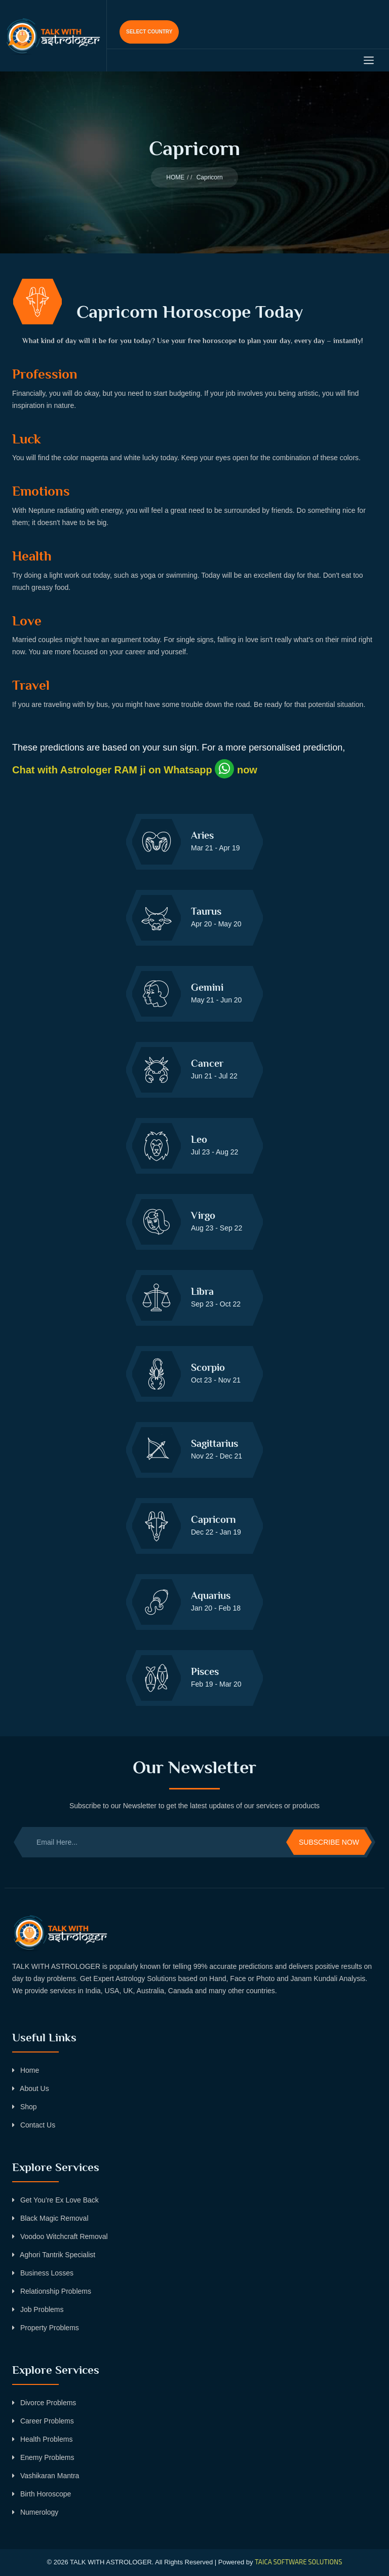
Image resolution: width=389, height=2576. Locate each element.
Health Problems (42, 2439)
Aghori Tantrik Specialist (53, 2255)
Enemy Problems (43, 2457)
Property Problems (45, 2328)
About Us (30, 2088)
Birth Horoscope (41, 2494)
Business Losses (42, 2273)
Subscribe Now (329, 1842)
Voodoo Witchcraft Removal (60, 2236)
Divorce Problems (44, 2403)
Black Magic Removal (50, 2218)
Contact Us (33, 2125)
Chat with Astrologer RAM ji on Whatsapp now (134, 769)
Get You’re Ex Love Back (55, 2200)
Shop (24, 2107)
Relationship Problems (51, 2291)
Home (25, 2070)
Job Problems (37, 2309)
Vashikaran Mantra (45, 2476)
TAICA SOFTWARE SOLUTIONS (298, 2562)
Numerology (35, 2512)
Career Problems (43, 2421)
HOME (175, 177)
